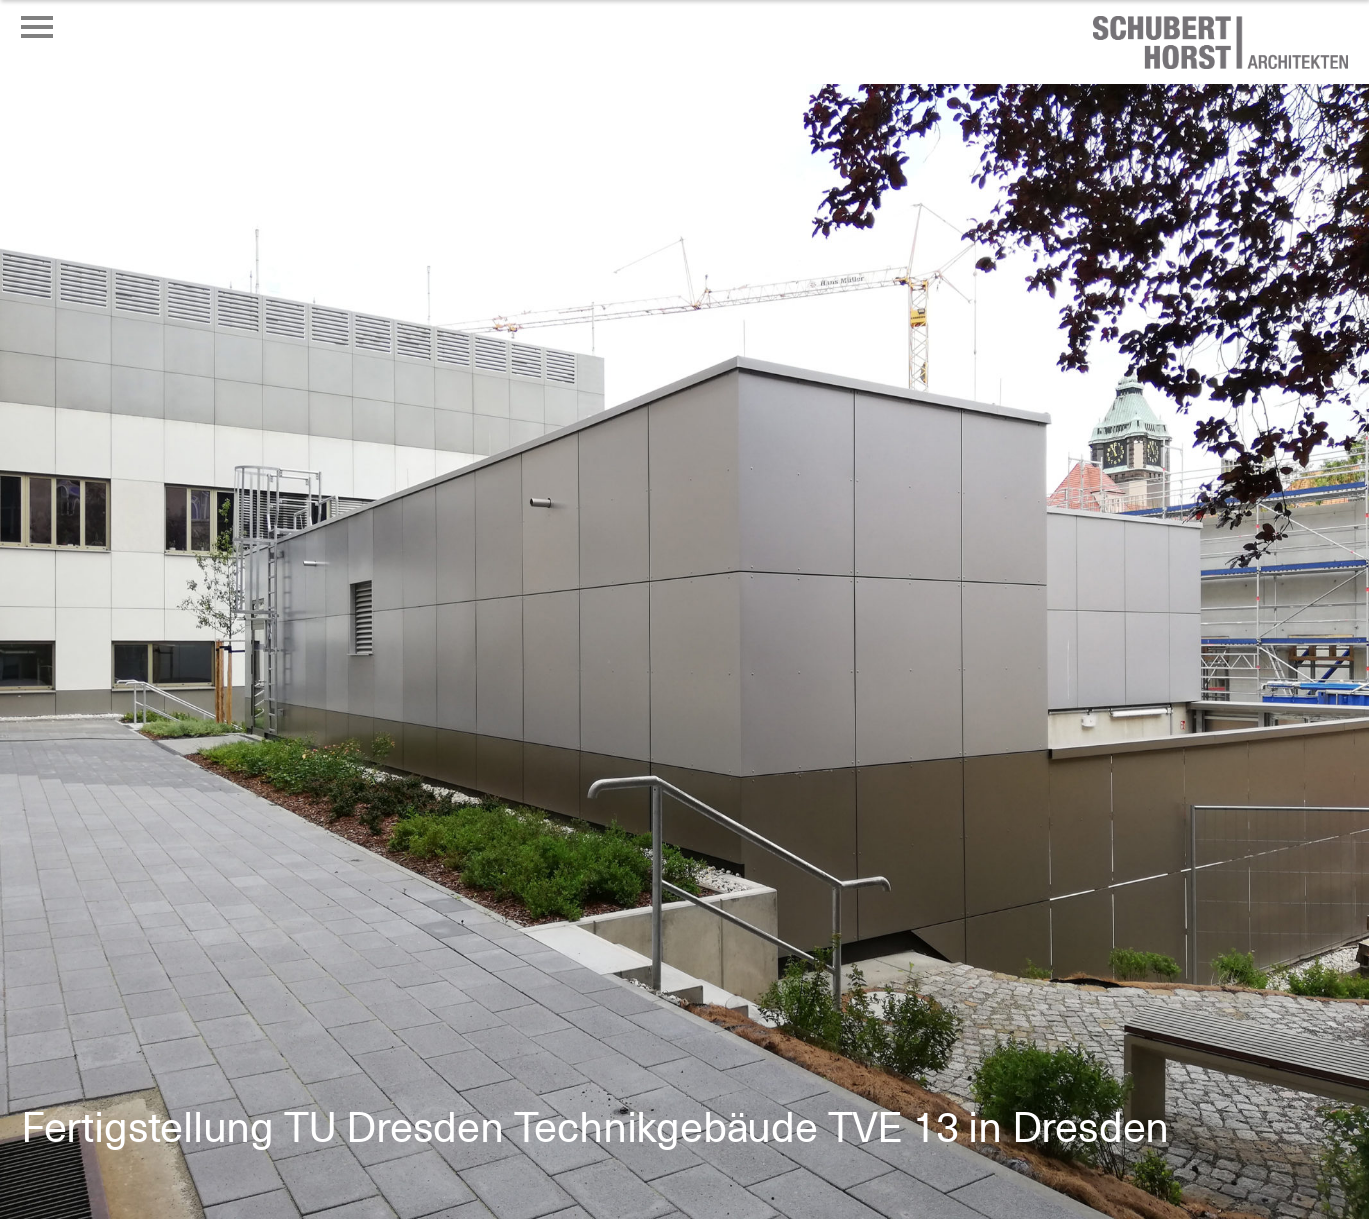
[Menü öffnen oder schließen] (37, 27)
